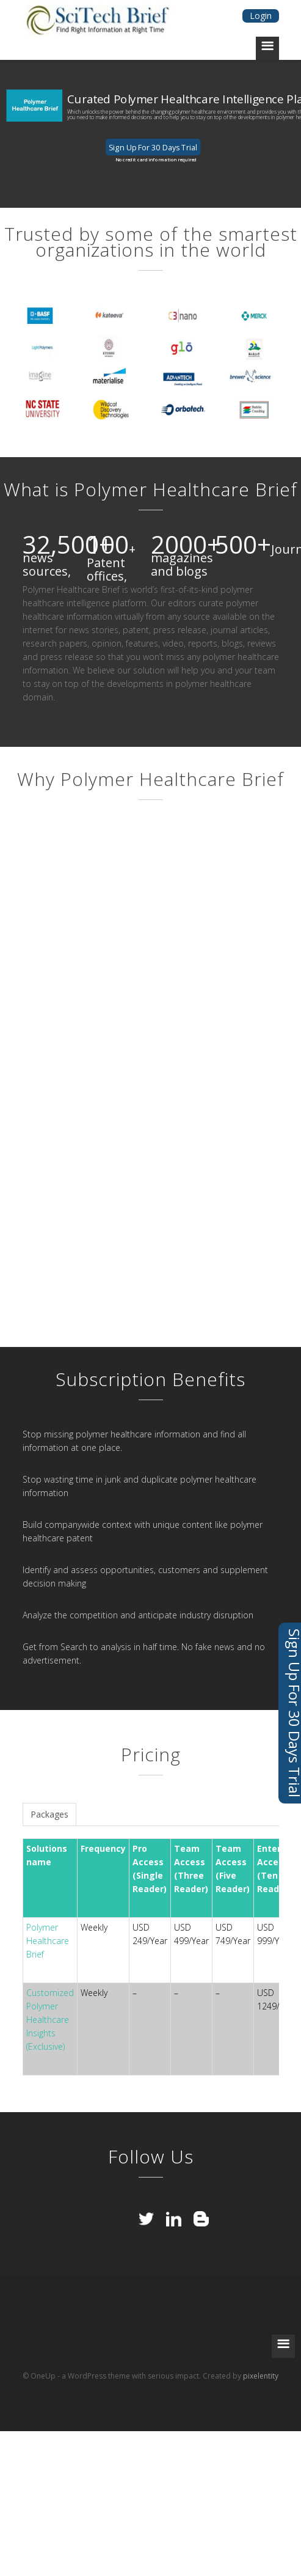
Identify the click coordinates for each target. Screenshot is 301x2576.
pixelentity (260, 2376)
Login (261, 15)
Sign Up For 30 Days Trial (153, 147)
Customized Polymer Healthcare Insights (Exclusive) (50, 2019)
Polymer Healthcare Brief (47, 1940)
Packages (49, 1814)
